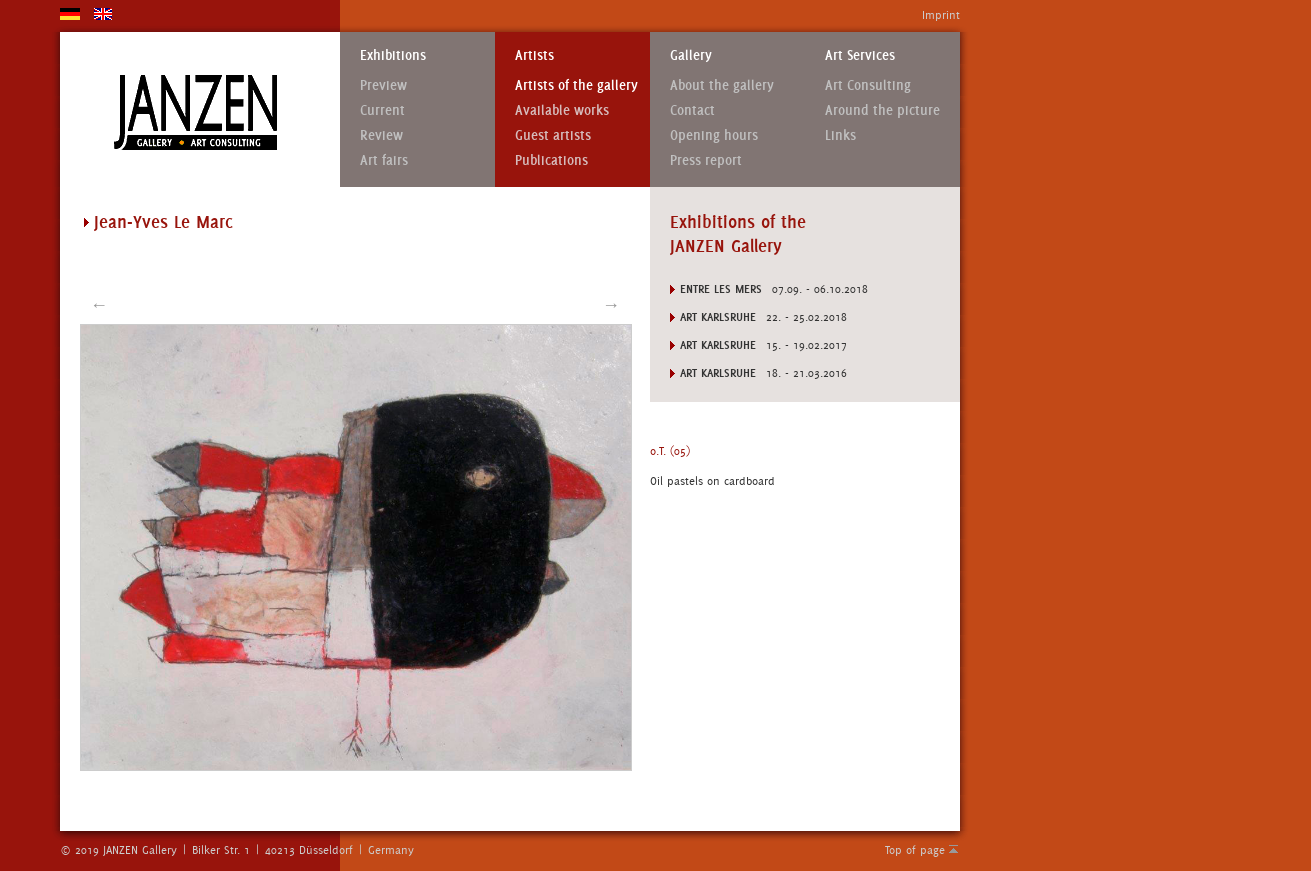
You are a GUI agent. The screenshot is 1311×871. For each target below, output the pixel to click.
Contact (692, 110)
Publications (551, 160)
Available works (562, 110)
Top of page (915, 850)
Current (382, 110)
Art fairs (384, 160)
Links (840, 135)
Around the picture (882, 110)
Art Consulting (868, 85)
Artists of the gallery (576, 85)
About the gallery (722, 85)
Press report (706, 160)
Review (381, 135)
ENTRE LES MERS (721, 289)
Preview (383, 85)
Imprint (941, 15)
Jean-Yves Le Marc (163, 222)
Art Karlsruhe (718, 317)
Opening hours (714, 135)
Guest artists (553, 135)
